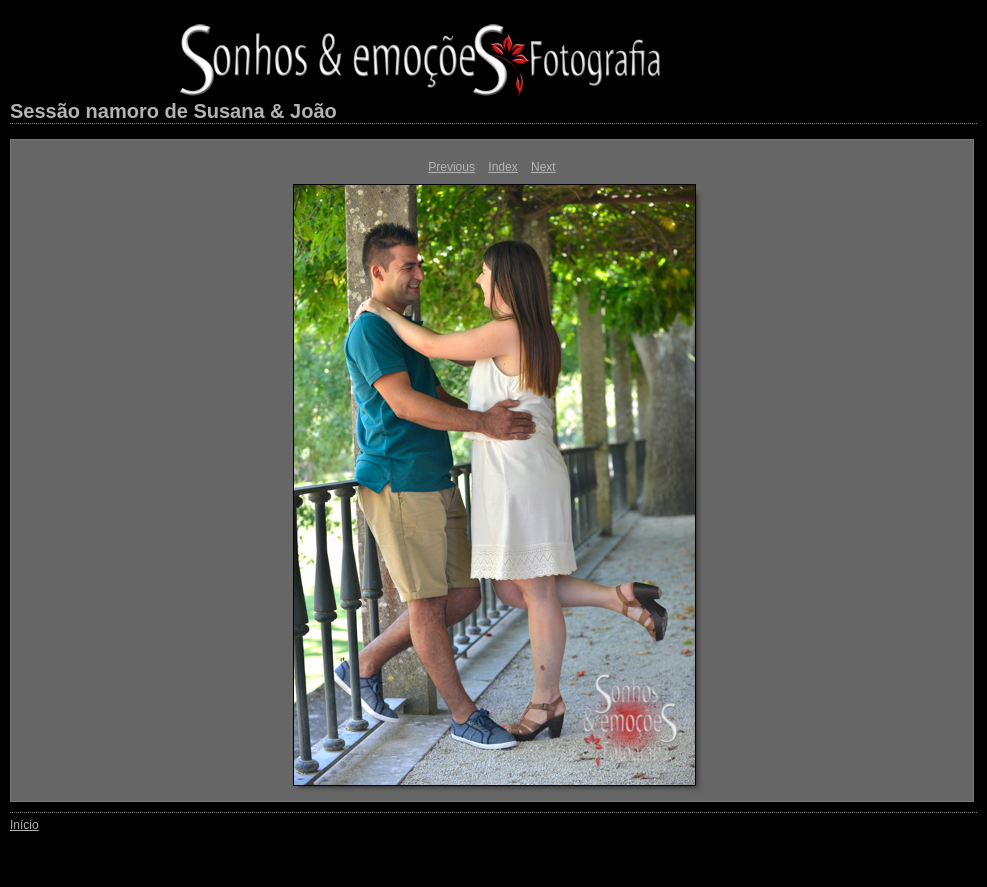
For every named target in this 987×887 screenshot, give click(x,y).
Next (543, 167)
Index (502, 167)
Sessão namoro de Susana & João (173, 111)
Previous (451, 167)
